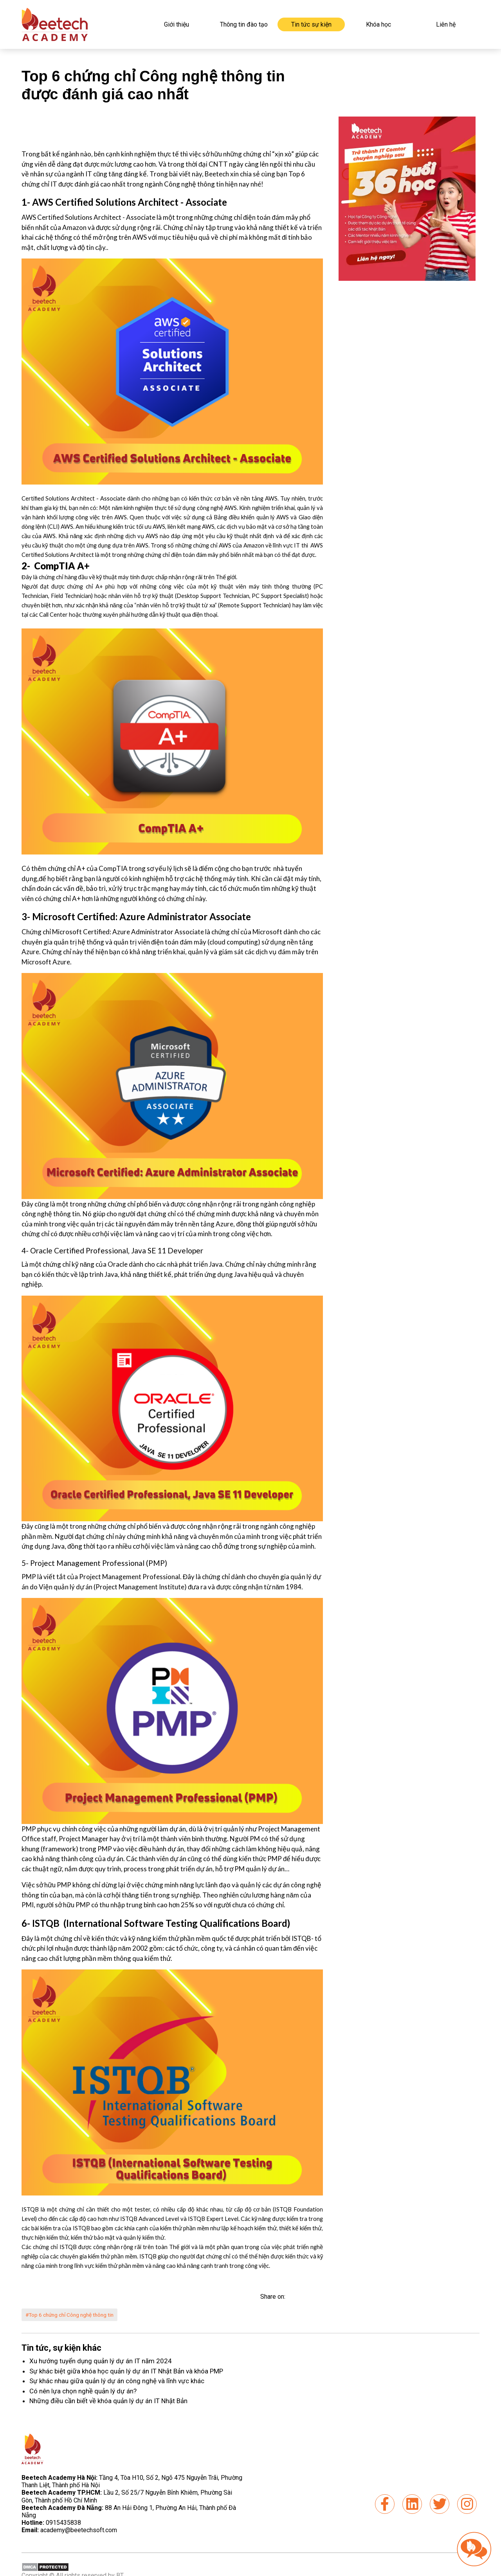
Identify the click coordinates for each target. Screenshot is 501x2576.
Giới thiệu (176, 24)
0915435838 (63, 2523)
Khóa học (378, 24)
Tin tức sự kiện (311, 24)
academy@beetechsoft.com (69, 2531)
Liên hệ (446, 24)
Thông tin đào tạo (244, 24)
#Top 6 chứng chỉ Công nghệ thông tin (74, 2315)
